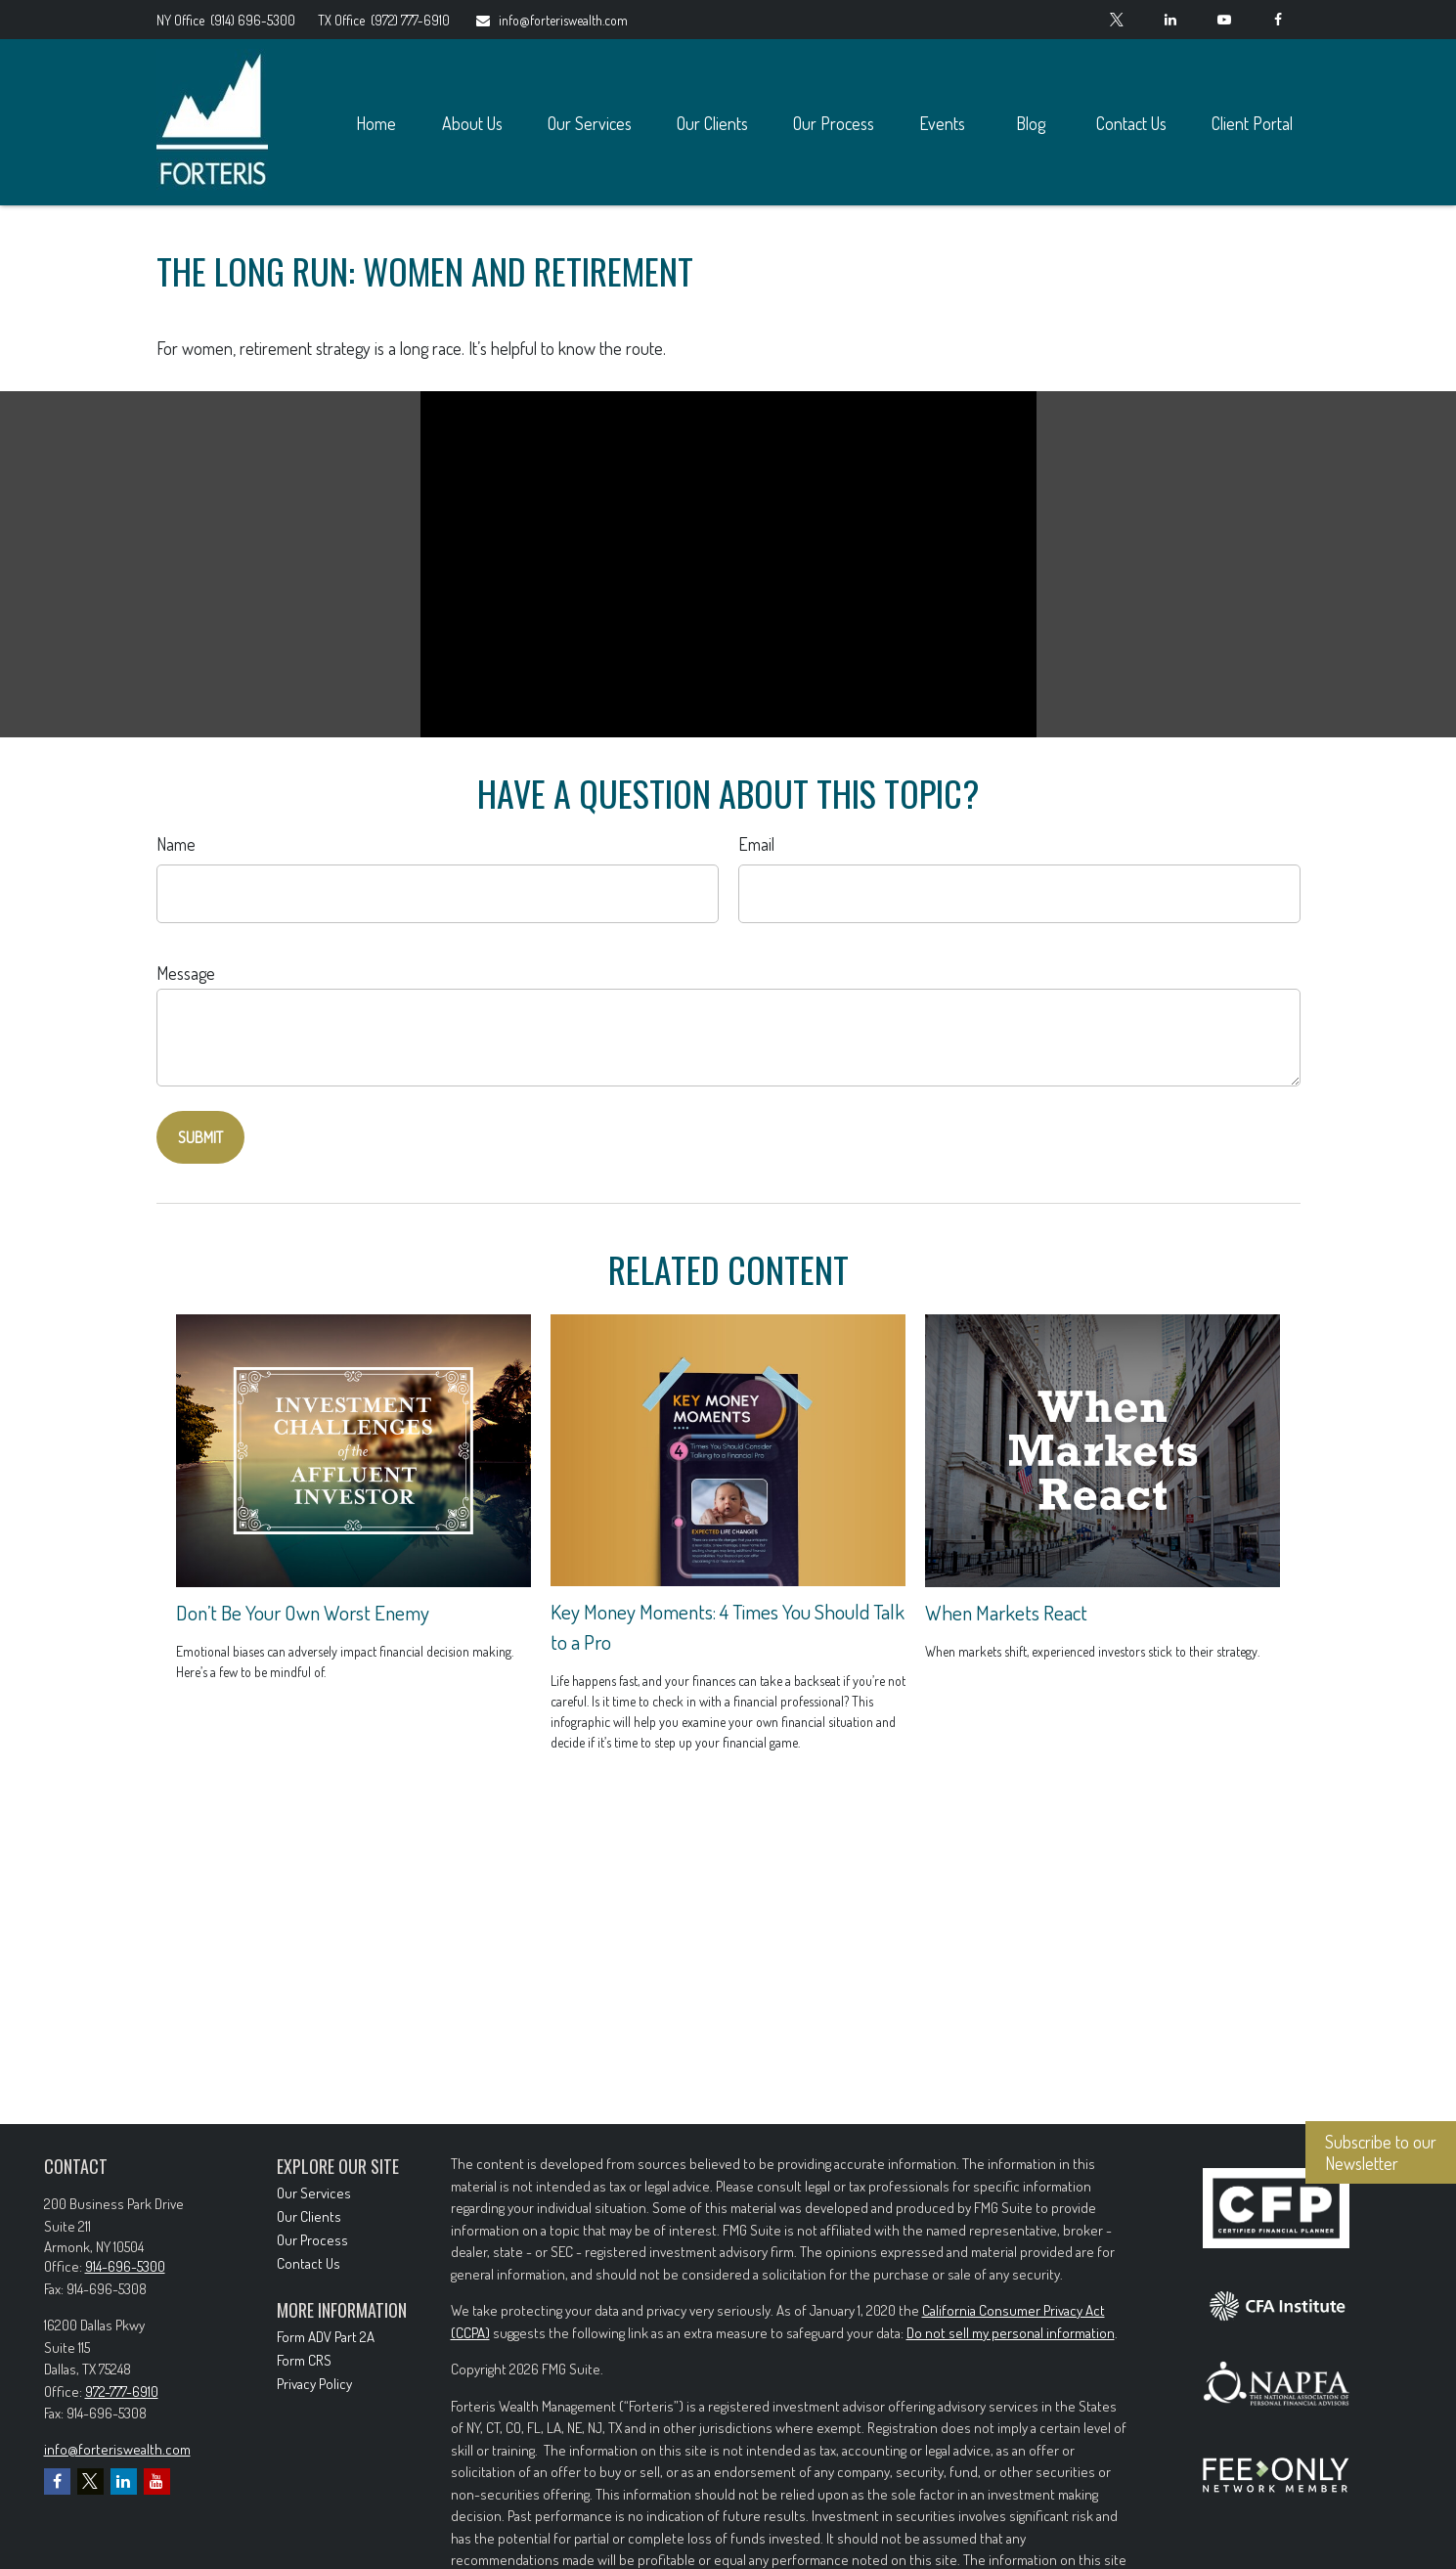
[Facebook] (1279, 19)
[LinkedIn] (1171, 19)
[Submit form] (200, 1137)
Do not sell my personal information (1010, 2333)
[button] (376, 123)
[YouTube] (1225, 19)
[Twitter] (1117, 19)
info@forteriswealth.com (551, 20)
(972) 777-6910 (384, 20)
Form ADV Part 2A (326, 2336)
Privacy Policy (314, 2383)
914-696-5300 (125, 2266)
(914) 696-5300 (227, 20)
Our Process (312, 2240)
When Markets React (1006, 1612)
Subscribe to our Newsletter (1380, 2152)
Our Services (314, 2193)
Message (185, 973)
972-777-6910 (121, 2391)
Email (756, 844)
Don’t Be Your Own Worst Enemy (302, 1612)
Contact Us (308, 2263)
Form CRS (304, 2360)
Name (176, 844)
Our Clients (309, 2216)
